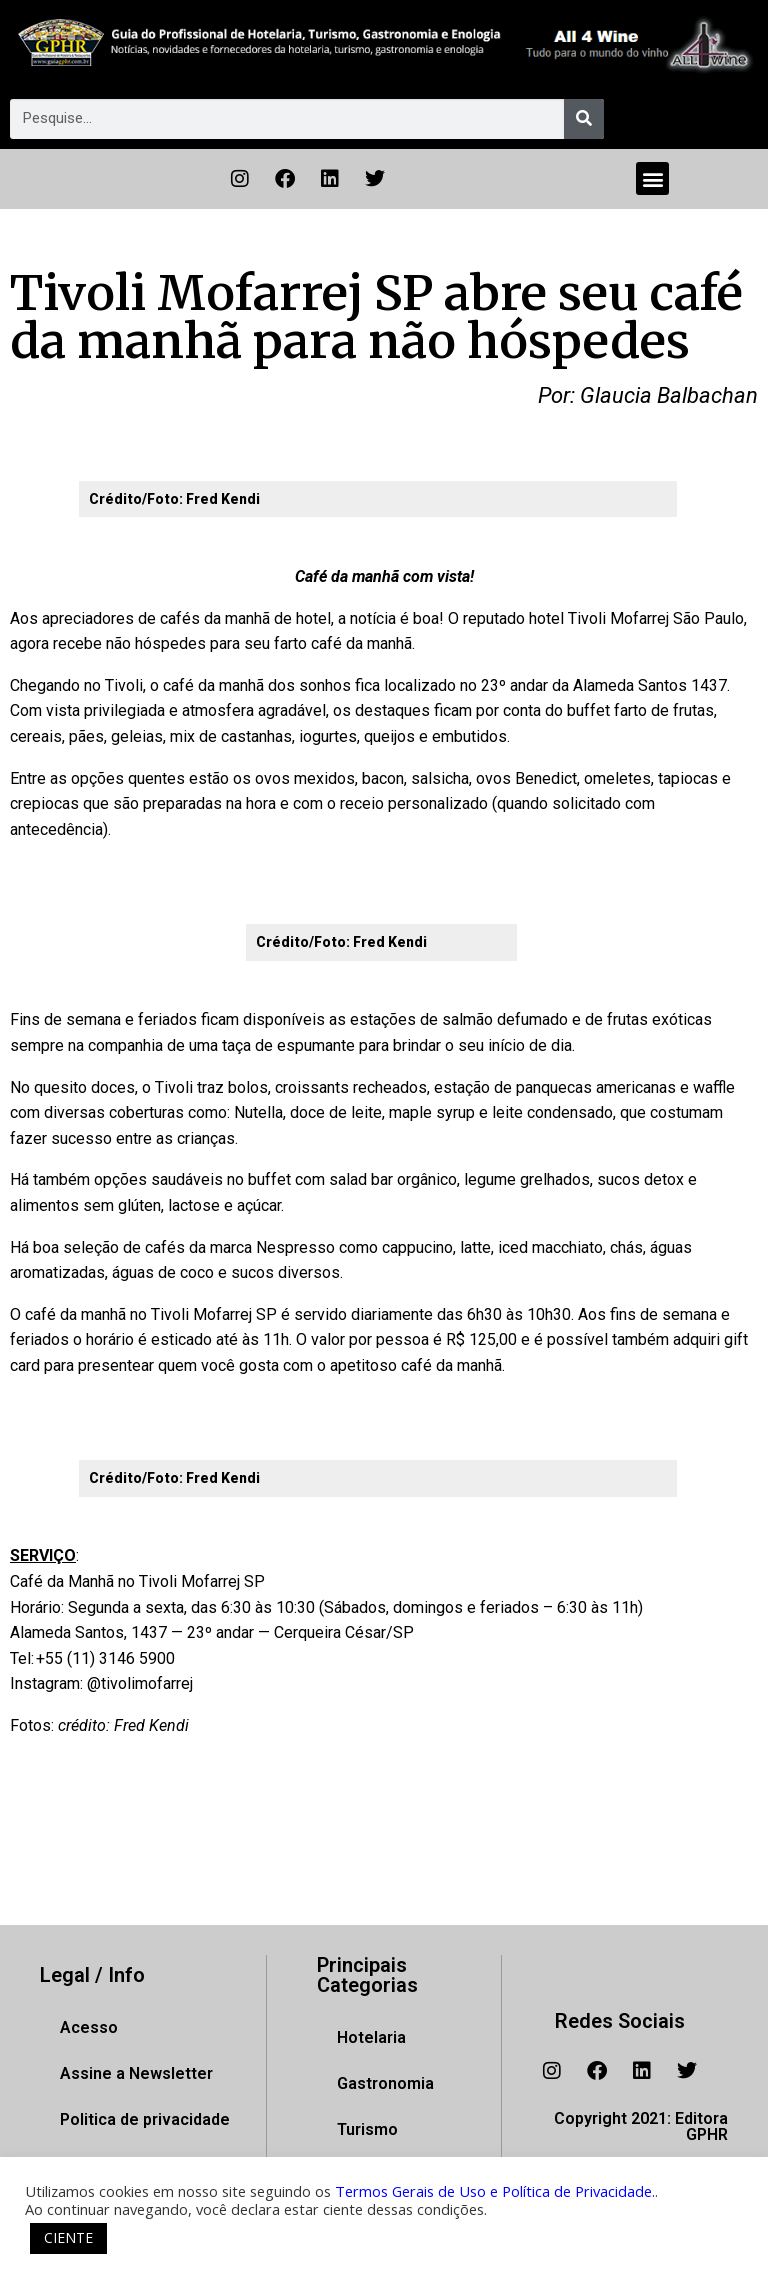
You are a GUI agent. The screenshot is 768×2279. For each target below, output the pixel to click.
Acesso (89, 2027)
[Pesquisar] (584, 119)
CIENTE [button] (68, 2237)
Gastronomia (385, 2083)
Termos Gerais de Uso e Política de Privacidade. (495, 2191)
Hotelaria (371, 2037)
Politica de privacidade (145, 2119)
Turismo (367, 2129)
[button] (652, 178)
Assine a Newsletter (136, 2073)
